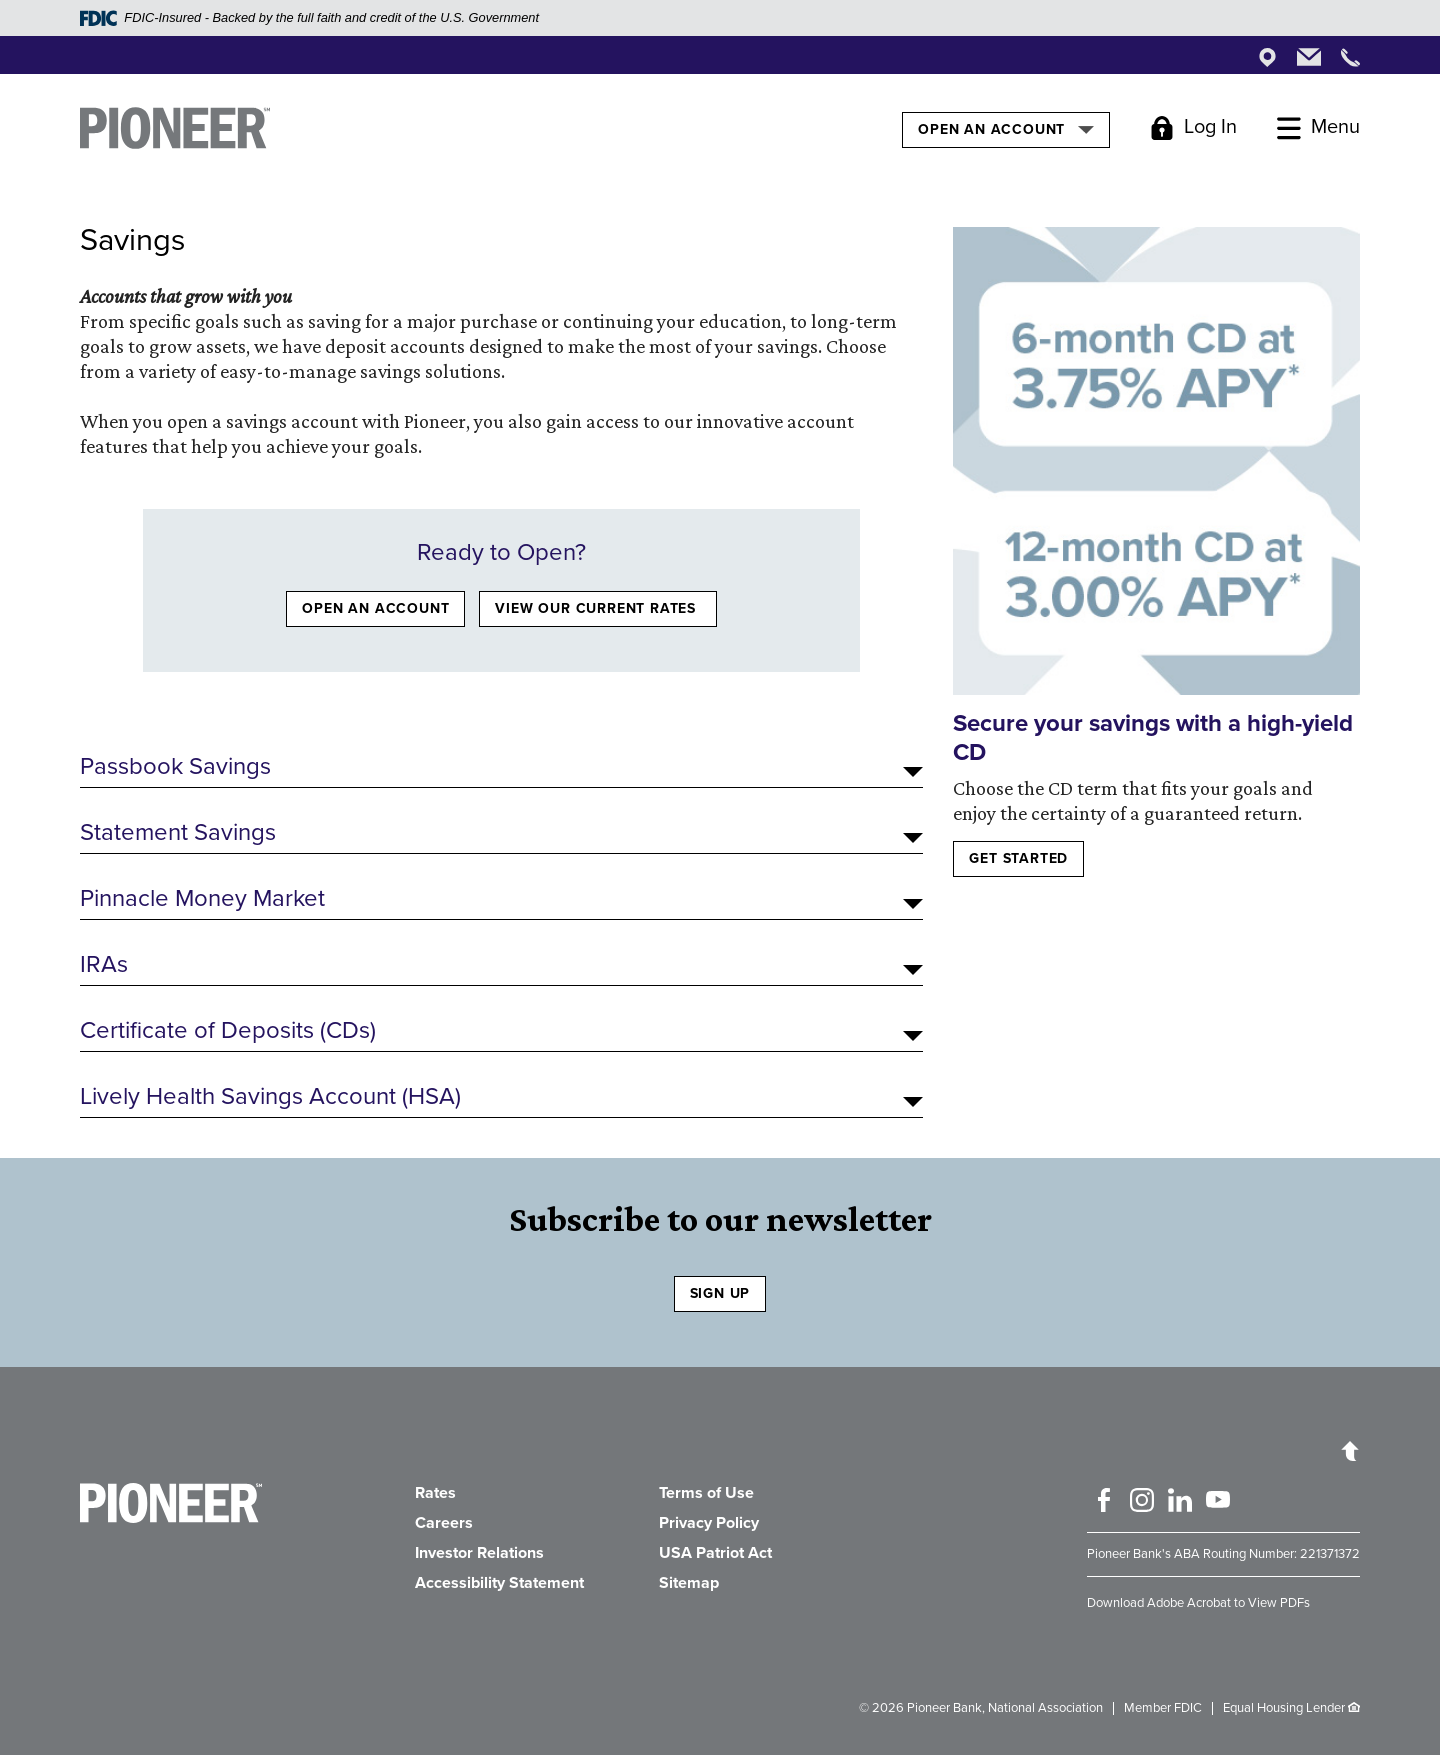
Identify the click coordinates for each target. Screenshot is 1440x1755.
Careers (444, 1523)
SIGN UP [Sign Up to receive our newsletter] (720, 1293)
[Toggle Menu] (1318, 128)
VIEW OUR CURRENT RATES (597, 608)
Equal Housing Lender (1284, 1708)
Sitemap (689, 1583)
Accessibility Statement (499, 1583)
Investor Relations (479, 1553)
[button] (501, 767)
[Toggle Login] (1193, 128)
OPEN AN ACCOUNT (375, 608)
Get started (1018, 858)
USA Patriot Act (715, 1553)
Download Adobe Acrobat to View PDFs (1198, 1603)
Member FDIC (1163, 1708)
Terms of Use (706, 1493)
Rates (435, 1493)
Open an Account (1005, 129)
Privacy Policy (709, 1523)
